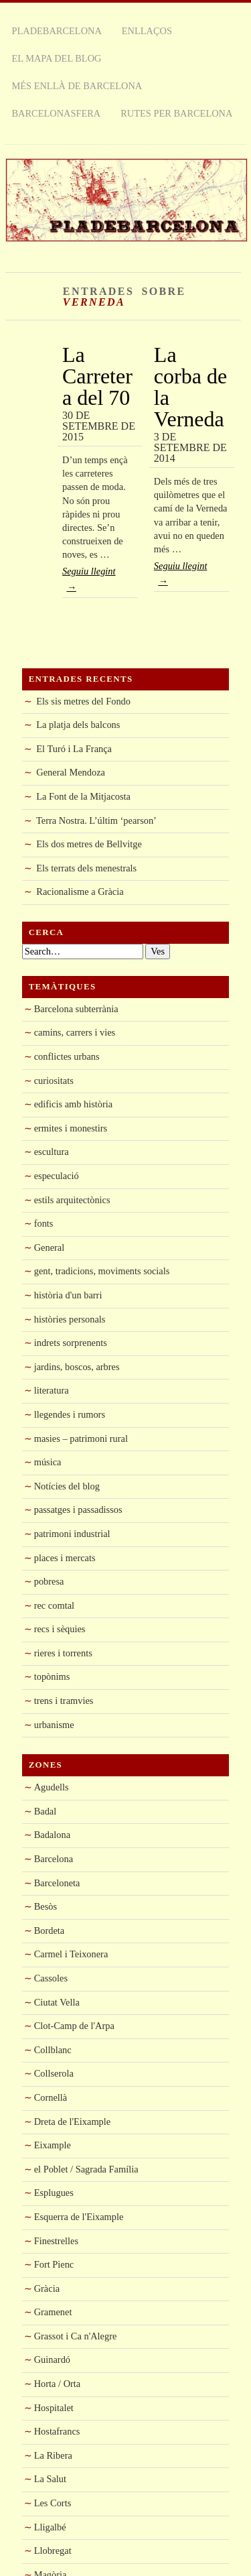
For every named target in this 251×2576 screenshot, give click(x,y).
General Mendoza (70, 772)
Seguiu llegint (99, 581)
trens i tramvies (64, 1700)
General (49, 1247)
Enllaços (147, 30)
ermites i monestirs (71, 1128)
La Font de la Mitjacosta (83, 796)
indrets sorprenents (70, 1342)
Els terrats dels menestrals (86, 868)
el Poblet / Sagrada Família (86, 2169)
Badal (45, 1811)
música (48, 1462)
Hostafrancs (57, 2431)
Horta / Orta (57, 2383)
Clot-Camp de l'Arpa (74, 2025)
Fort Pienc (54, 2264)
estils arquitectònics (72, 1199)
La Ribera (53, 2455)
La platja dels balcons (78, 724)
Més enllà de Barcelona (77, 85)
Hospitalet (54, 2407)
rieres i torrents (63, 1653)
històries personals (70, 1319)
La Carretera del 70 (97, 376)
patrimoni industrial (72, 1533)
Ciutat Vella (57, 2002)
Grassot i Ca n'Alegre (75, 2336)
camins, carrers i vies (74, 1032)
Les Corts (53, 2503)
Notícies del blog (67, 1486)
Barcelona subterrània (76, 1008)
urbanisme (54, 1724)
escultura (51, 1151)
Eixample (52, 2145)
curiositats (54, 1080)
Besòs (45, 1906)
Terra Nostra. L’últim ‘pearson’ (96, 820)
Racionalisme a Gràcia (79, 891)
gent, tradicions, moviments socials (102, 1271)
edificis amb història (73, 1104)
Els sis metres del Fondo (83, 701)
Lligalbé (50, 2527)
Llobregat (53, 2550)
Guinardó (52, 2359)
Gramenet (53, 2312)
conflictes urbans (67, 1056)
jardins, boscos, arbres (77, 1366)
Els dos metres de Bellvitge (88, 844)
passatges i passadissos (78, 1509)
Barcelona (53, 1858)
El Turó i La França (74, 748)
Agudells (51, 1787)
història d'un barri (68, 1295)
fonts (44, 1223)
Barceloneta (57, 1883)
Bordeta (49, 1930)
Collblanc (53, 2049)
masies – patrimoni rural (81, 1438)
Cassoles (51, 1978)
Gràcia (47, 2288)
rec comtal (54, 1605)
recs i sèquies (60, 1628)
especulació (56, 1175)
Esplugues (54, 2192)
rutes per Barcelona (176, 113)
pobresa (49, 1581)
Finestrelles (56, 2240)
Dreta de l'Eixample (72, 2121)
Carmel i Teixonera (71, 1954)
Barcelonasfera (56, 113)
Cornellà (51, 2097)
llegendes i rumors (69, 1414)
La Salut (50, 2478)
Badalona (52, 1834)
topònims (52, 1676)
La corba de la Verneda (190, 387)
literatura (51, 1390)
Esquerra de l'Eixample (79, 2216)
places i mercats (65, 1557)
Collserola (54, 2073)
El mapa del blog (57, 58)
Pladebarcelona (57, 30)
